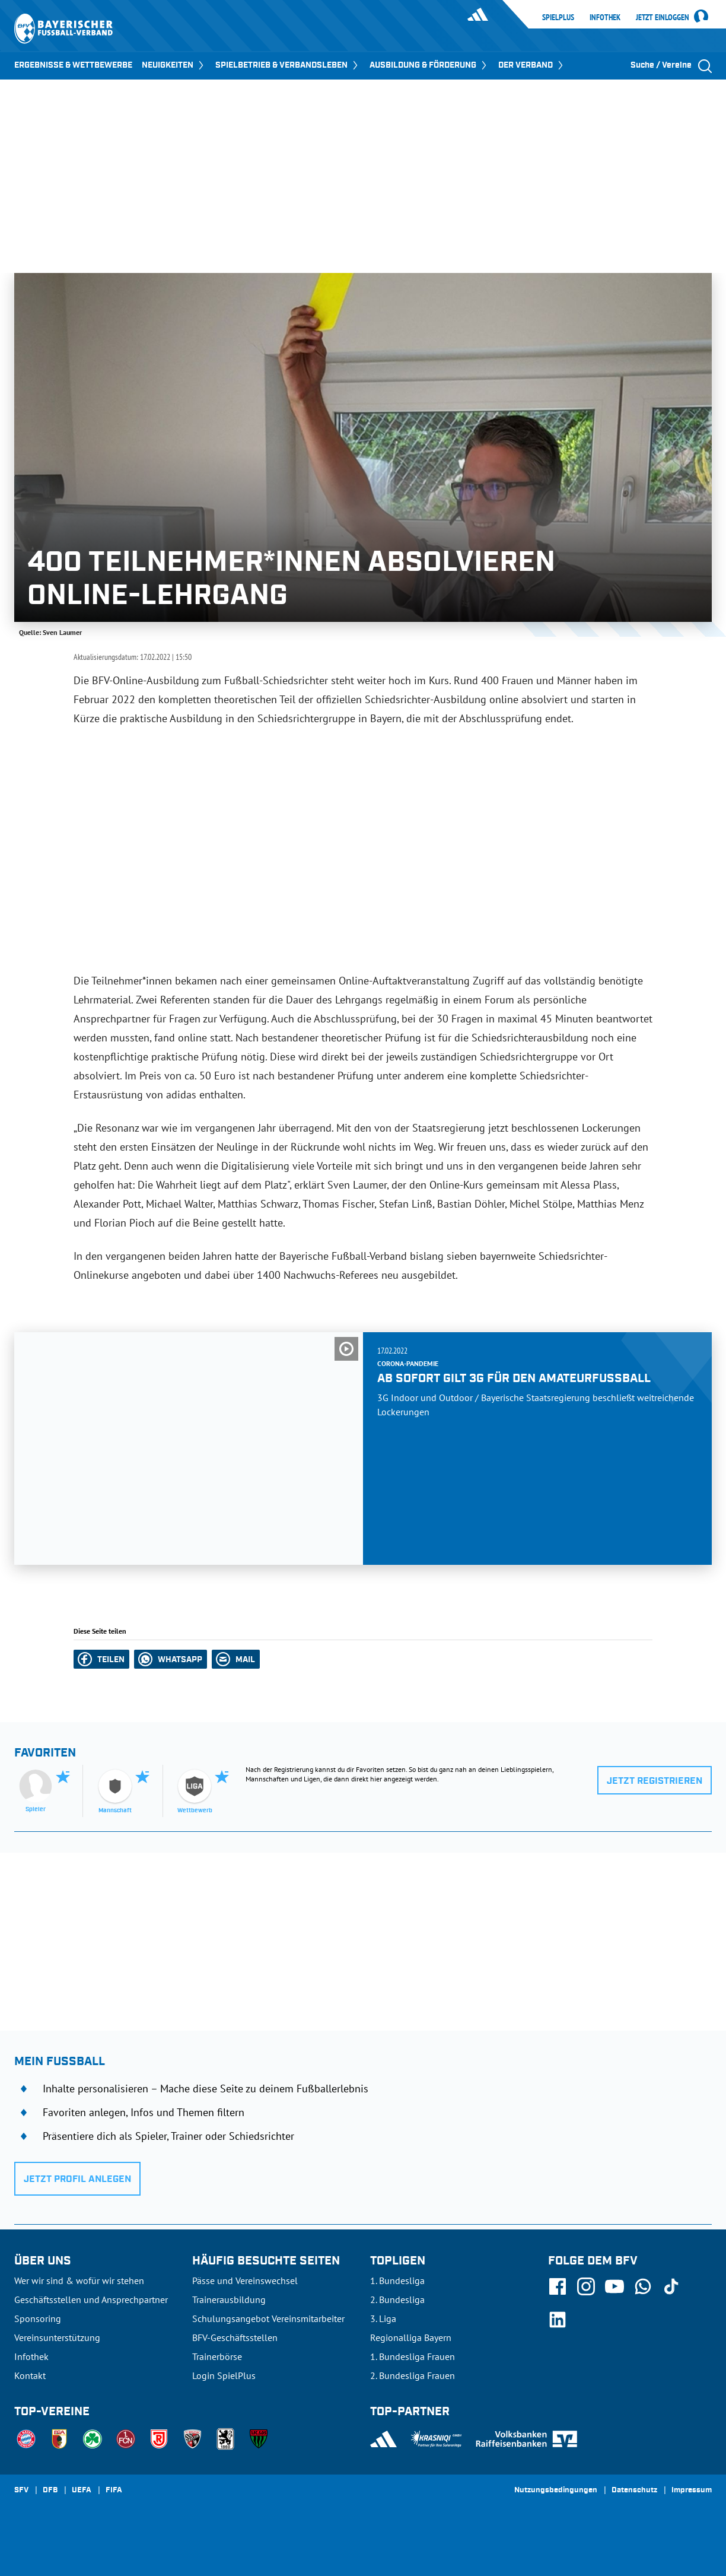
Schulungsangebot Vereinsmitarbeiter (268, 2318)
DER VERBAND (531, 65)
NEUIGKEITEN (174, 65)
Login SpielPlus (224, 2375)
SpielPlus (558, 17)
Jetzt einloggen (662, 18)
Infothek (605, 17)
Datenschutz (634, 2490)
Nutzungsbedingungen (555, 2490)
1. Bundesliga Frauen (412, 2356)
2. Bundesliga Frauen (412, 2375)
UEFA (81, 2490)
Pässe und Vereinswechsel (245, 2280)
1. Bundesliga (397, 2280)
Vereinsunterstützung (57, 2337)
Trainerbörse (217, 2356)
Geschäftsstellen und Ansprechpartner (91, 2299)
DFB (50, 2490)
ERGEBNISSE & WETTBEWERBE (73, 65)
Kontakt (30, 2375)
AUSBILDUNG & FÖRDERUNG (429, 65)
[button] (101, 1659)
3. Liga (383, 2318)
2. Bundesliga (397, 2299)
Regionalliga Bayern (410, 2337)
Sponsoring (37, 2318)
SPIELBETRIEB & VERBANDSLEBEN (287, 65)
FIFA (114, 2490)
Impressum (691, 2490)
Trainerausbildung (229, 2299)
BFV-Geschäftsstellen (235, 2337)
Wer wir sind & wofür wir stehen (79, 2280)
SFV (21, 2490)
